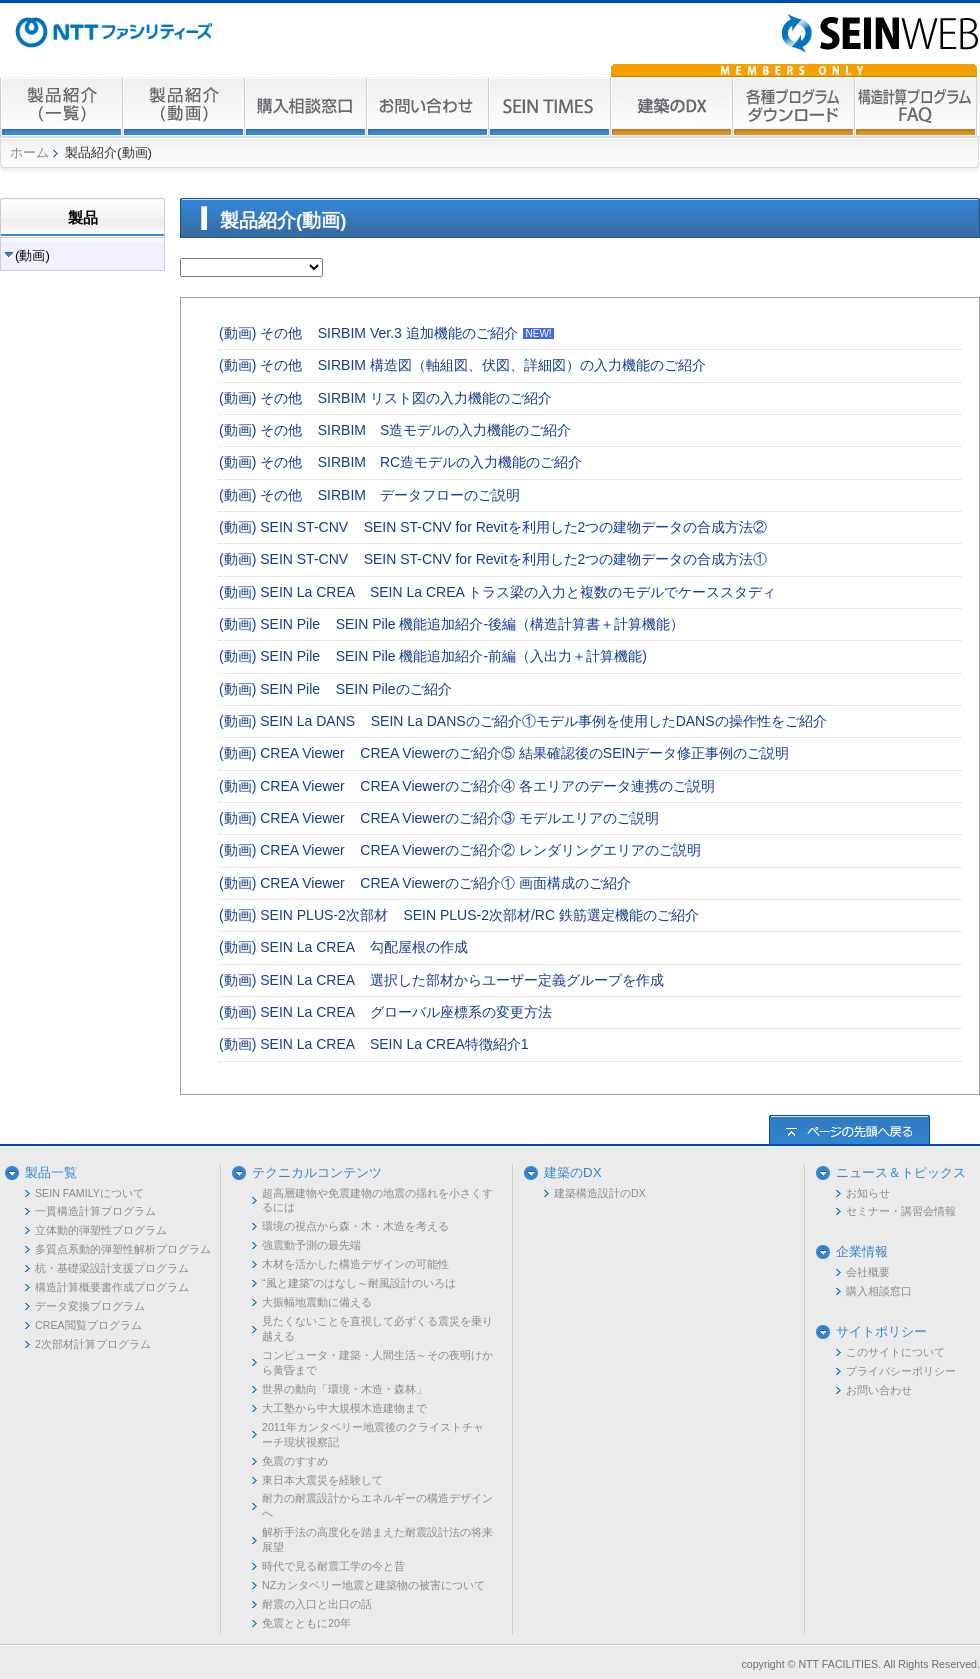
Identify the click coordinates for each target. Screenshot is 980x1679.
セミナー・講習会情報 (901, 1211)
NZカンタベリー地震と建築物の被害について (373, 1585)
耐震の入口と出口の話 (317, 1604)
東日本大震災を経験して (322, 1480)
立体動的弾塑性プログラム (101, 1230)
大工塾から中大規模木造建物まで (344, 1408)
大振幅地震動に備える (317, 1302)
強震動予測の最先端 (311, 1245)
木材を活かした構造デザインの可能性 (355, 1264)
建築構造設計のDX (600, 1193)
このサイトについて (895, 1352)
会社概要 (868, 1272)
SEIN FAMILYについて (89, 1193)
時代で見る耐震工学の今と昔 (333, 1566)
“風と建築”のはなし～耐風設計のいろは (359, 1283)
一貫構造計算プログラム (95, 1211)
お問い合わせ (879, 1390)
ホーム (29, 152)
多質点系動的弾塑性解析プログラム (123, 1249)
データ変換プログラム (90, 1306)
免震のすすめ (295, 1461)
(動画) (32, 255)
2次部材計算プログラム (93, 1344)
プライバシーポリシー (901, 1371)
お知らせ (868, 1193)
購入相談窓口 (879, 1291)
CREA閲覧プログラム (88, 1325)
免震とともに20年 (306, 1623)
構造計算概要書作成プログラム (112, 1287)
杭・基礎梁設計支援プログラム (112, 1268)
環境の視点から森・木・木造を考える (355, 1226)
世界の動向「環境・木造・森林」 (344, 1389)
